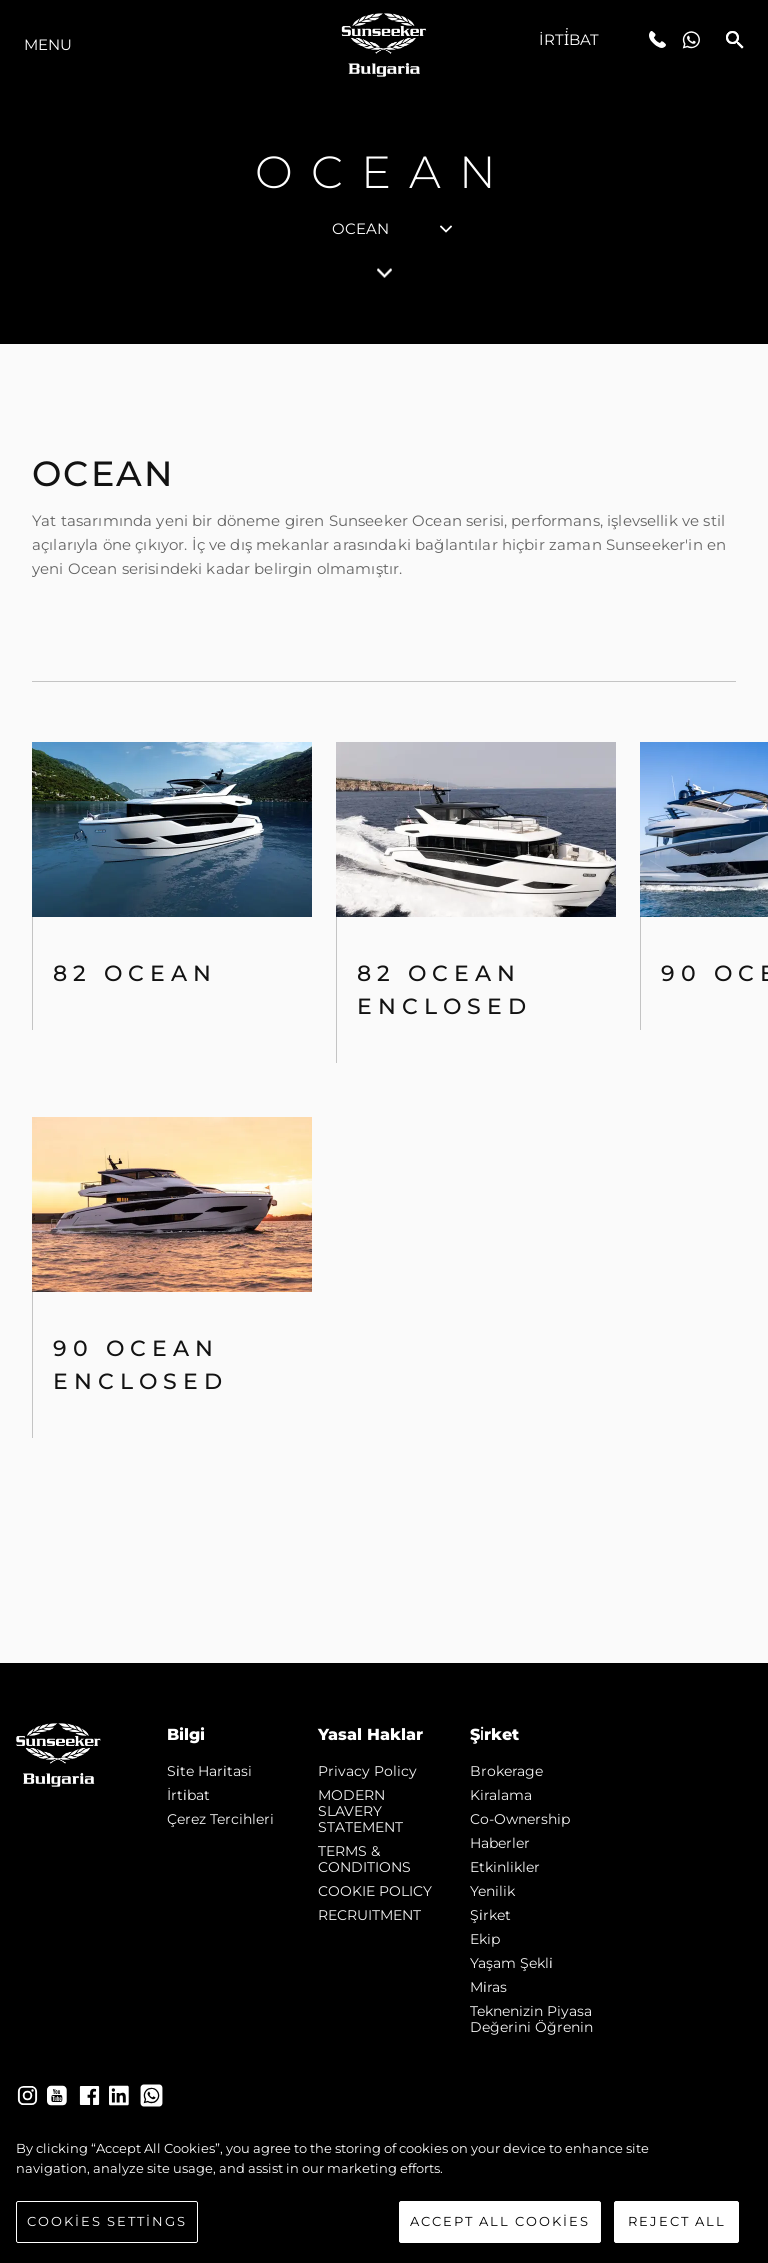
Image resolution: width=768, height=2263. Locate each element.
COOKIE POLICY (375, 1891)
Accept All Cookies (500, 2221)
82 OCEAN (135, 973)
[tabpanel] (384, 1003)
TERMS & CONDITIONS (364, 1859)
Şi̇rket (490, 1915)
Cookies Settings (107, 2221)
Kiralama (501, 1795)
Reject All (677, 2221)
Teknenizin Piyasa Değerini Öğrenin (531, 2019)
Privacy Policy (367, 1771)
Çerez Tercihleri (220, 1819)
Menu (48, 44)
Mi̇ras (488, 1987)
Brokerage (506, 1771)
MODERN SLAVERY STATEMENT (360, 1811)
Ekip (485, 1939)
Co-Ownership (520, 1819)
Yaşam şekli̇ (511, 1963)
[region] (384, 2191)
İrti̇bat (569, 39)
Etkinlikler (505, 1867)
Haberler (500, 1843)
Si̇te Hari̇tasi (209, 1771)
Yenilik (492, 1891)
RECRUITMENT (369, 1915)
